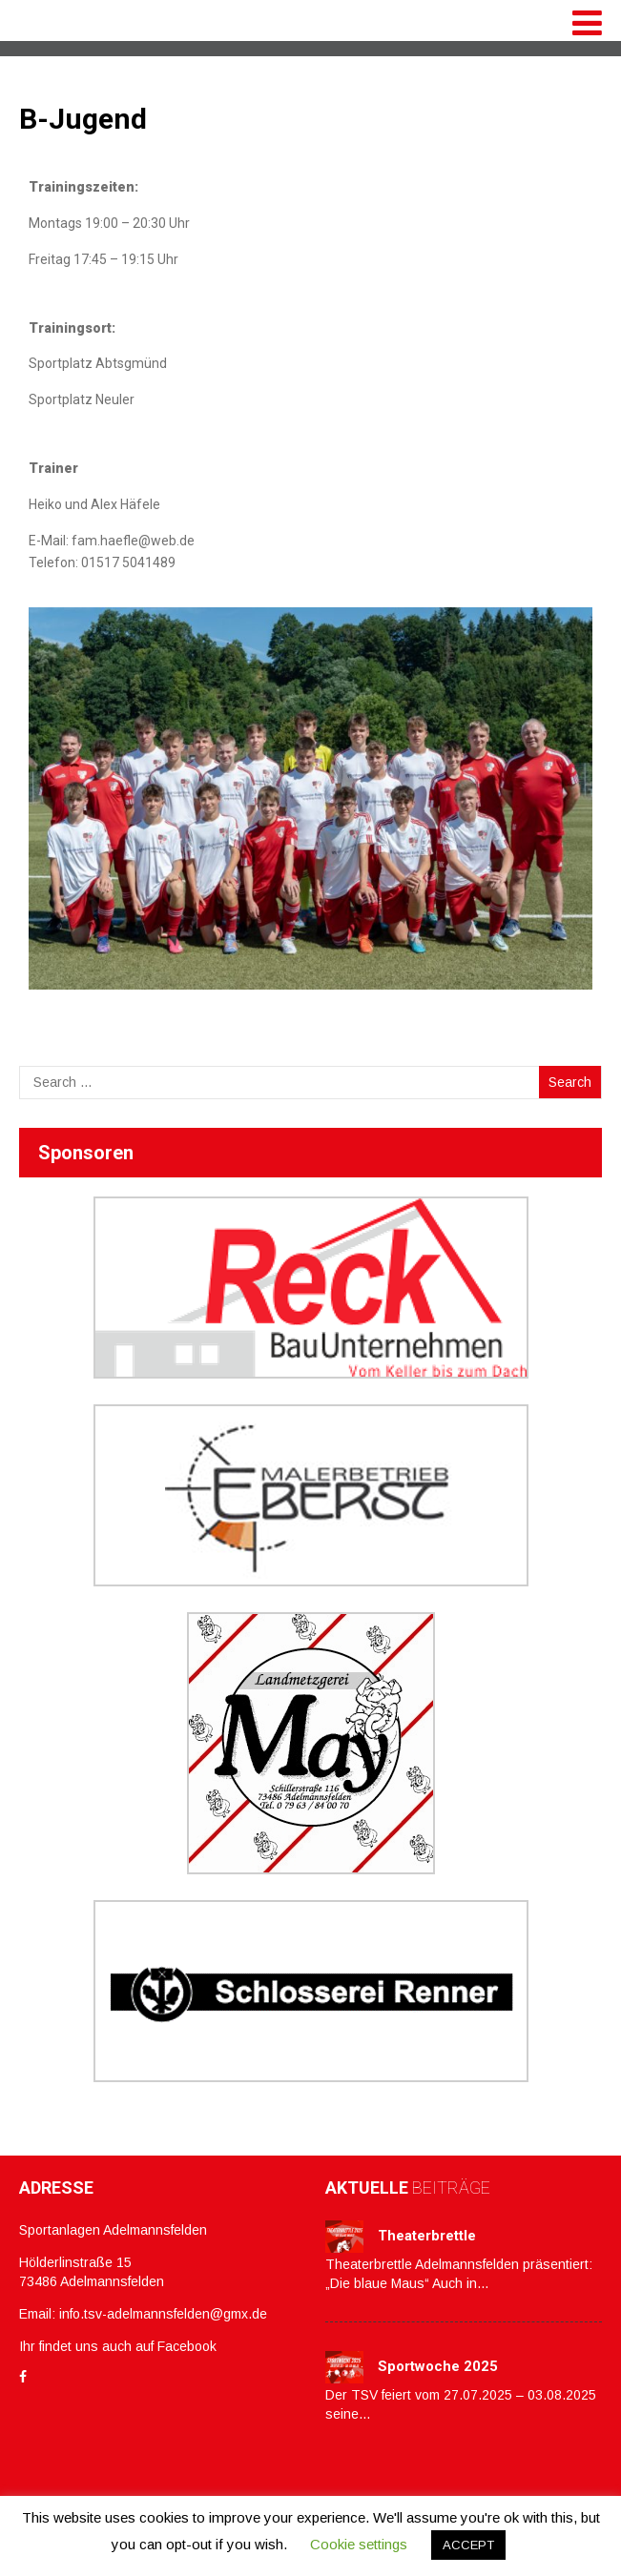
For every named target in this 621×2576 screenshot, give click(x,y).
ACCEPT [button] (468, 2545)
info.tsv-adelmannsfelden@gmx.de (163, 2313)
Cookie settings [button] (358, 2544)
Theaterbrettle (427, 2235)
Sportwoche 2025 (438, 2366)
